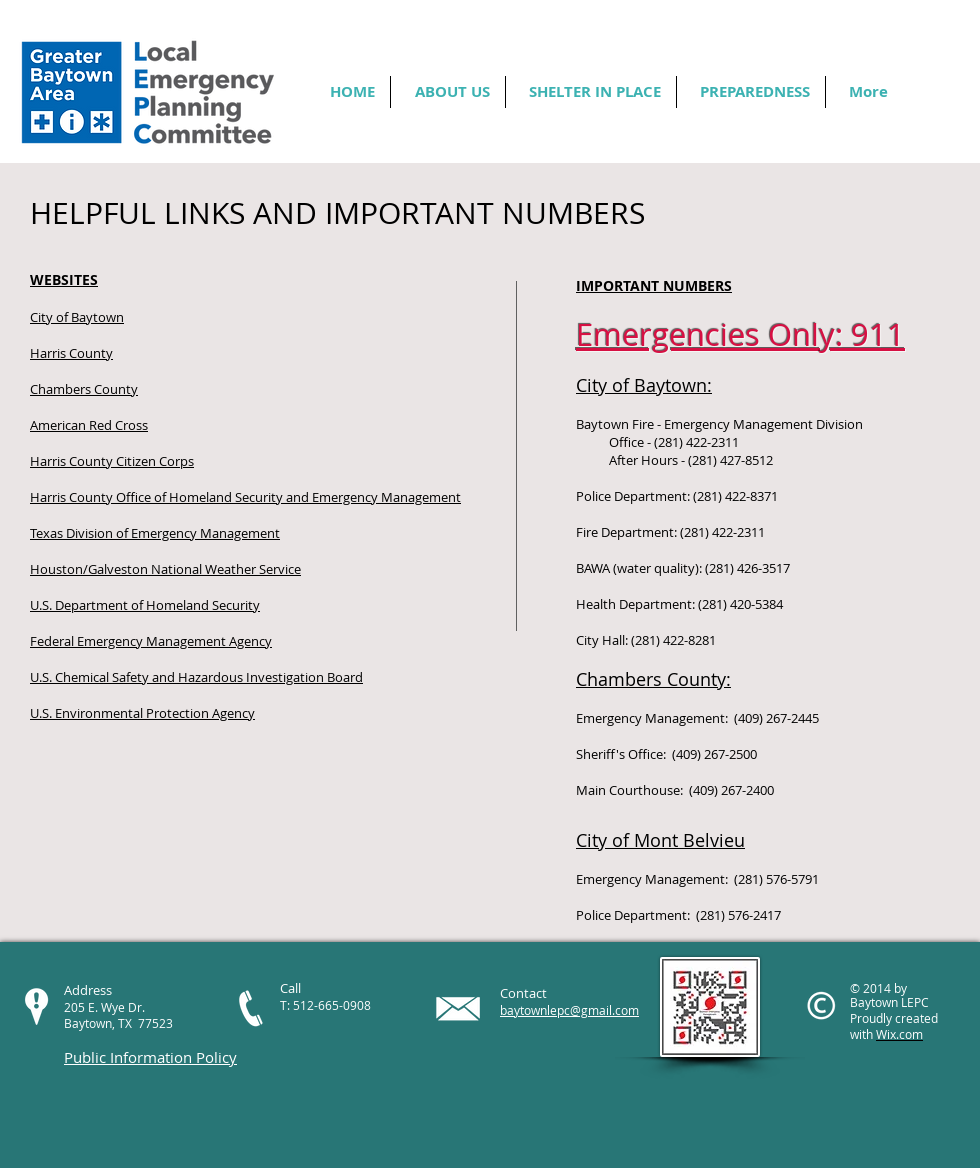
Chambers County (84, 389)
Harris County (71, 353)
